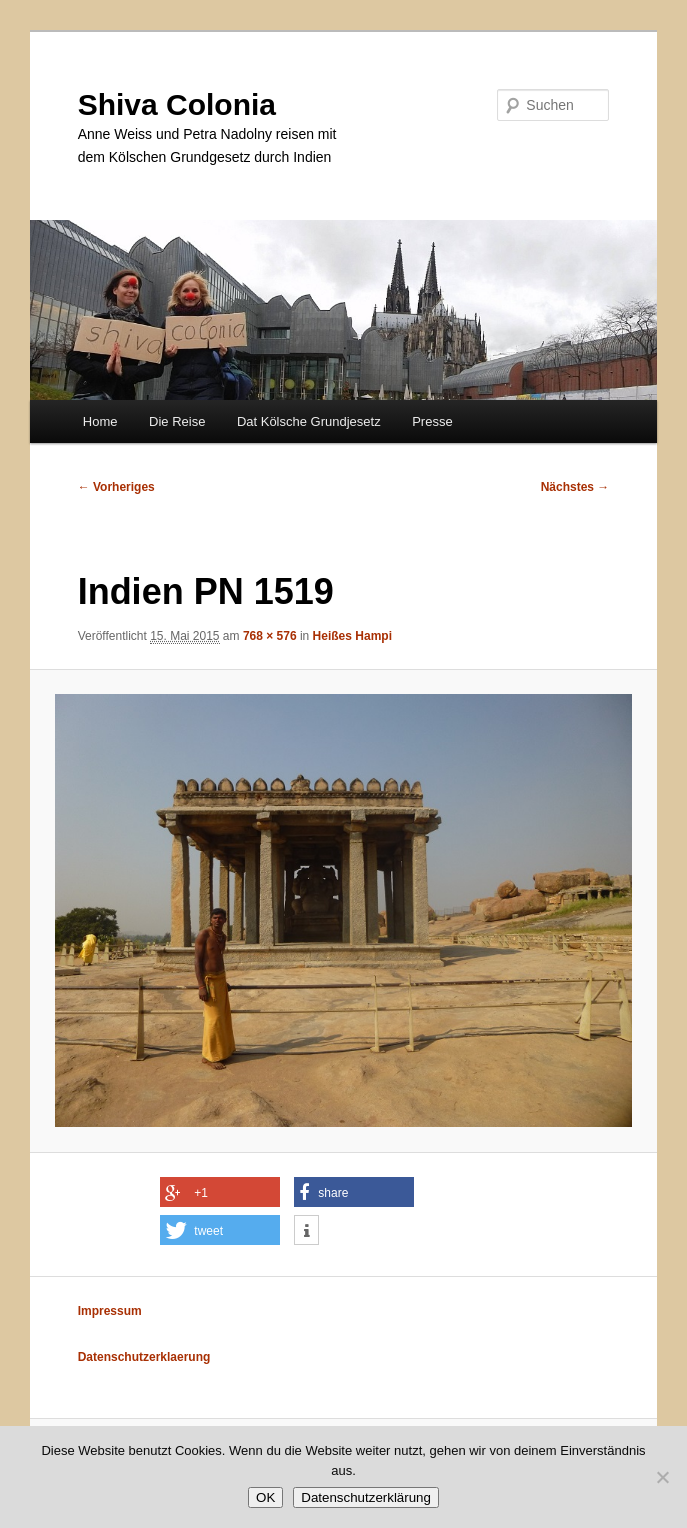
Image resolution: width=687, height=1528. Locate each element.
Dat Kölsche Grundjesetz (309, 421)
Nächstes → (575, 487)
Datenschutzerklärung (366, 1497)
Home (100, 421)
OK (265, 1497)
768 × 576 (270, 636)
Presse (432, 421)
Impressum (110, 1311)
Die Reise (177, 421)
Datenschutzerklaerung (144, 1357)
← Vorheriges (116, 487)
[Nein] (662, 1477)
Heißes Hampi (352, 636)
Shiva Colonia (177, 104)
